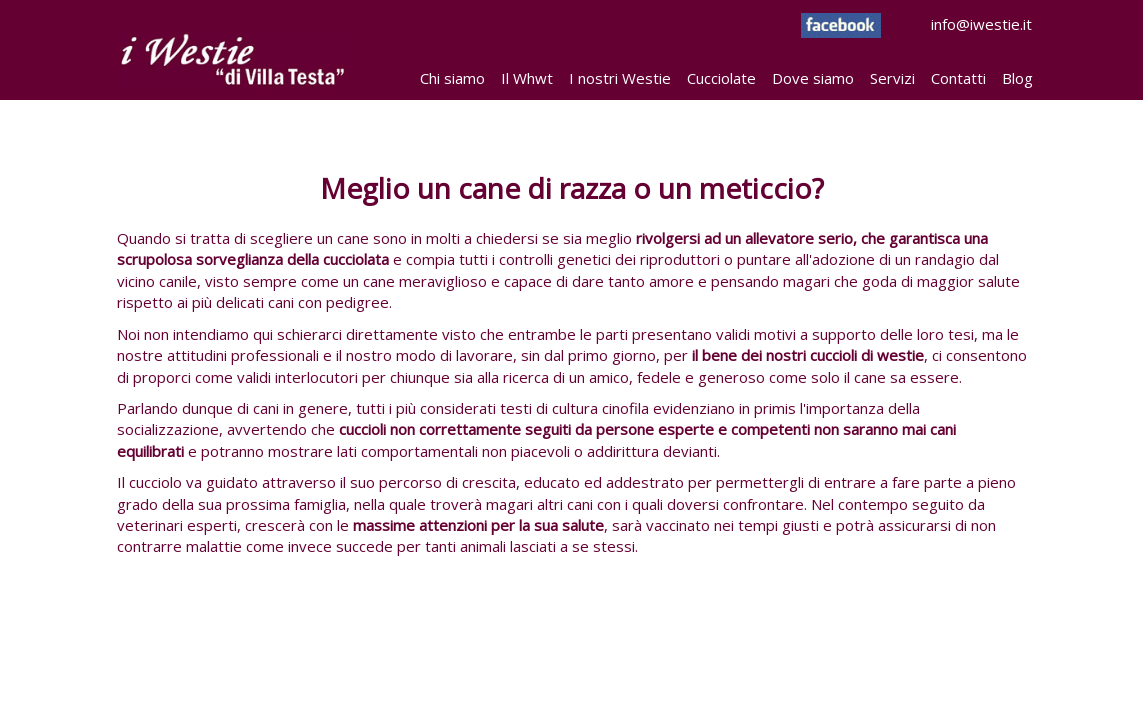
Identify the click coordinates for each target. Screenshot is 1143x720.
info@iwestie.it (916, 24)
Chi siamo (452, 78)
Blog (1017, 78)
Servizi (892, 78)
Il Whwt (527, 78)
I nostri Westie (620, 78)
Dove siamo (813, 78)
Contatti (958, 78)
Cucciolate (721, 78)
